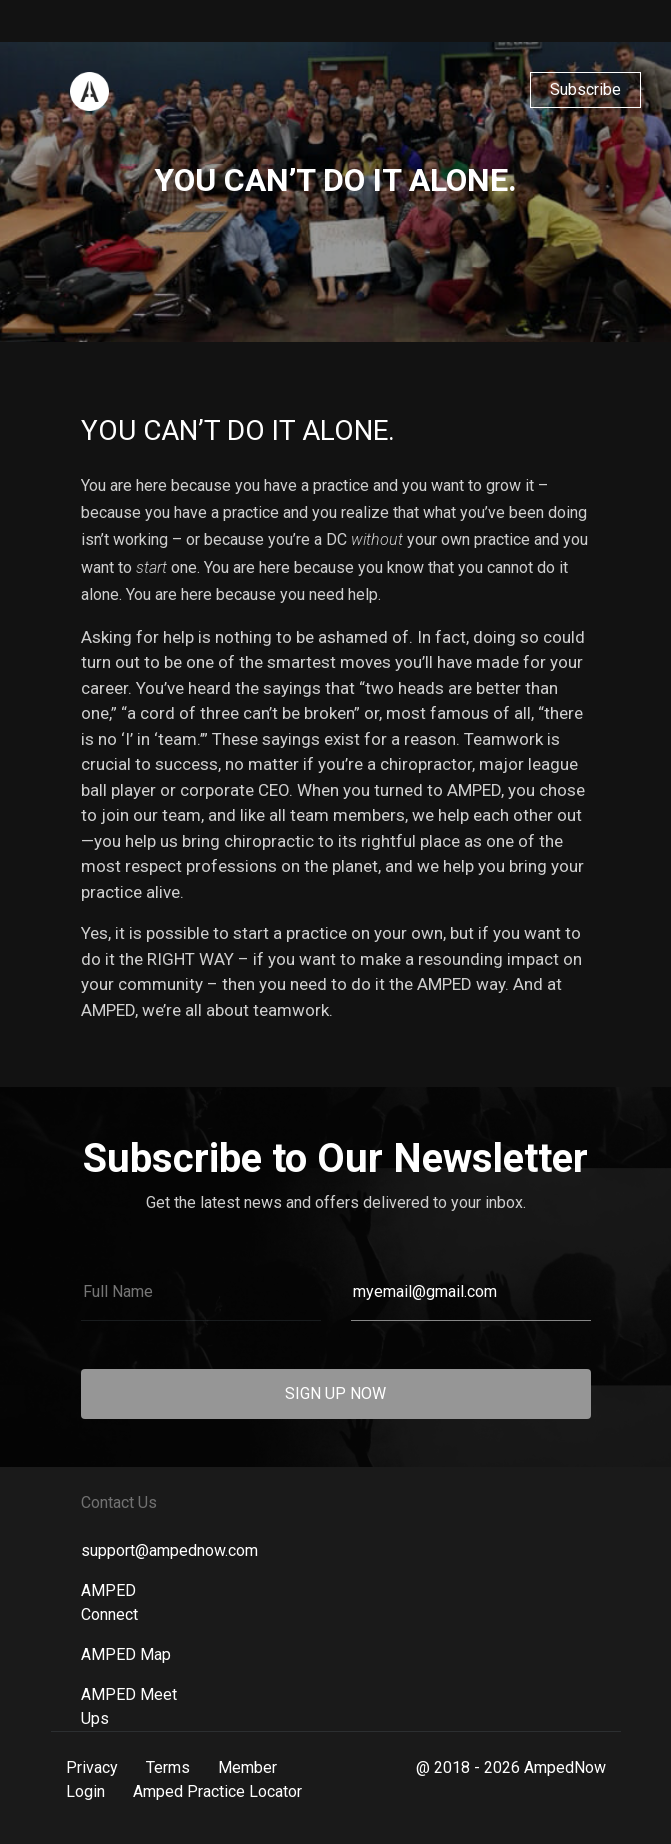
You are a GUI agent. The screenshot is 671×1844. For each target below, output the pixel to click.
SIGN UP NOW (335, 1393)
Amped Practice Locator (217, 1791)
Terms (168, 1767)
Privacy (92, 1767)
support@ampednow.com (169, 1550)
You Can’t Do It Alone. (238, 430)
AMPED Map (126, 1654)
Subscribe (585, 89)
